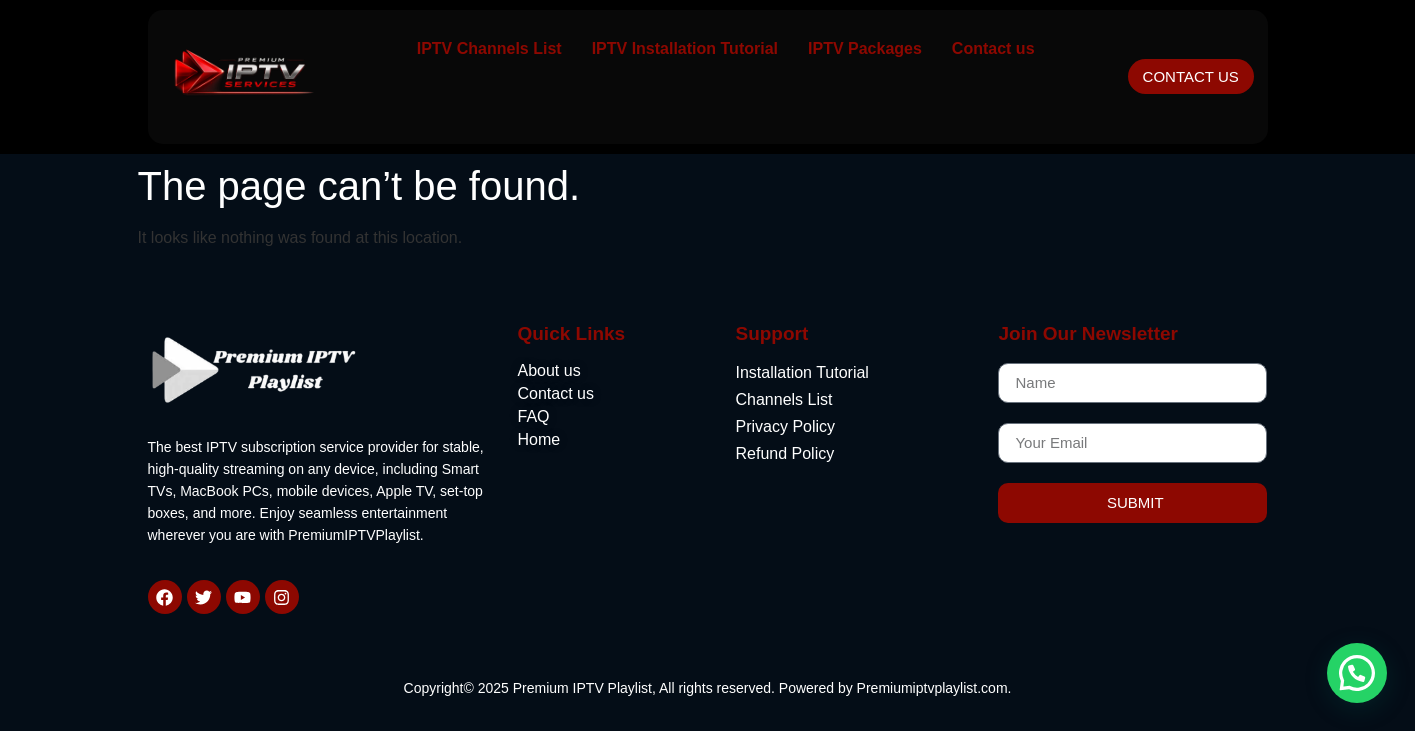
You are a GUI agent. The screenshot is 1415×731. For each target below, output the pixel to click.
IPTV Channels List (489, 48)
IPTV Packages (865, 48)
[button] (1357, 673)
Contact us (993, 48)
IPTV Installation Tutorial (685, 48)
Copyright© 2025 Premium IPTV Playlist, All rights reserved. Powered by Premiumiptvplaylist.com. (708, 688)
